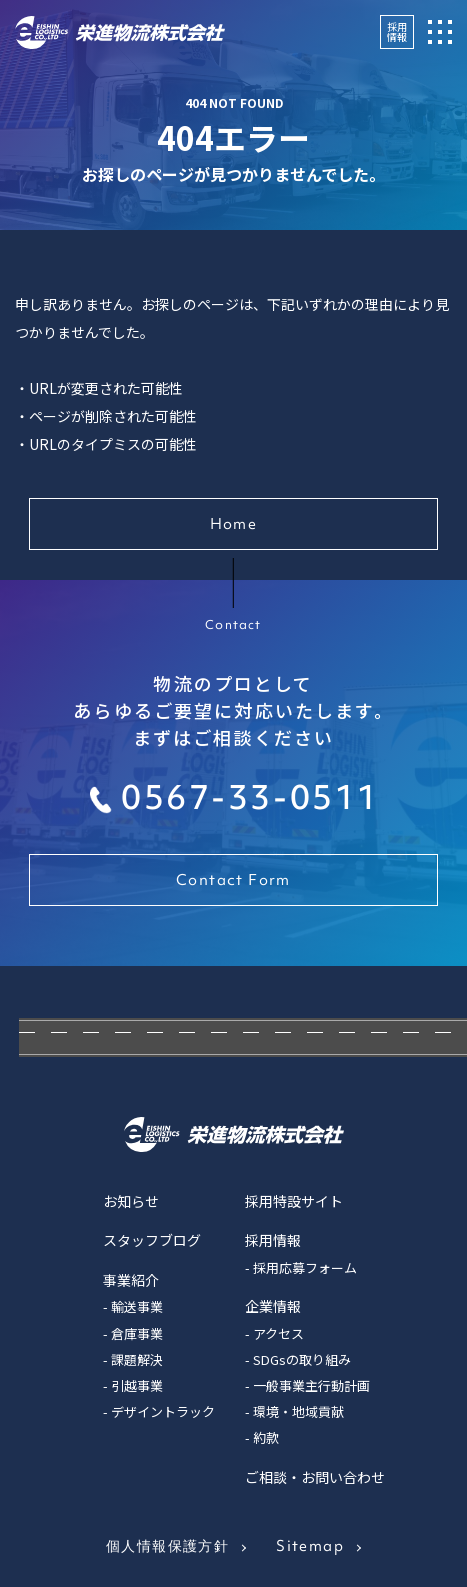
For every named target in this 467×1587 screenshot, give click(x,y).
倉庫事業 (137, 1333)
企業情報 (273, 1306)
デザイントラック (163, 1411)
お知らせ (131, 1201)
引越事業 (137, 1385)
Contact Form (233, 880)
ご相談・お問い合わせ (315, 1477)
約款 (266, 1437)
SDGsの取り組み (302, 1359)
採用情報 (397, 31)
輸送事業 (137, 1306)
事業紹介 (131, 1280)
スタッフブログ (152, 1240)
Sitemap (310, 1546)
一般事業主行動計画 (311, 1385)
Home (234, 524)
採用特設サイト (294, 1201)
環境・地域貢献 (298, 1411)
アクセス (278, 1333)
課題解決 (137, 1359)
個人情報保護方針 (167, 1546)
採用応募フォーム (305, 1267)
